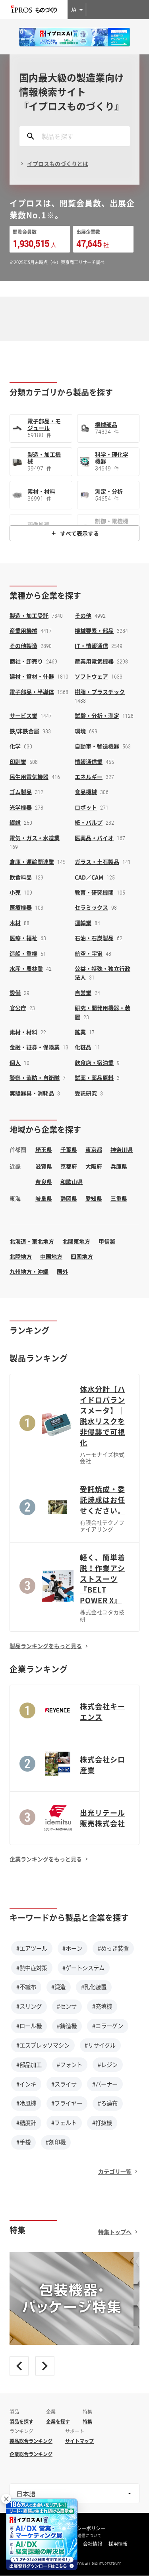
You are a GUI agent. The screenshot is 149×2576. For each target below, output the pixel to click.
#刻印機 (56, 2142)
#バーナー (105, 2084)
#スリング (29, 2006)
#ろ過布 (108, 2103)
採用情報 (118, 2544)
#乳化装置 (93, 1986)
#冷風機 (26, 2103)
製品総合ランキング (31, 2441)
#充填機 (102, 2006)
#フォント (69, 2064)
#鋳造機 (67, 2025)
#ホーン (72, 1948)
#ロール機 (29, 2025)
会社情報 (92, 2544)
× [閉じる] (6, 2499)
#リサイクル (100, 2045)
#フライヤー (66, 2103)
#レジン (108, 2064)
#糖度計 (26, 2122)
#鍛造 (58, 1986)
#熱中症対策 (31, 1967)
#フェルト (64, 2122)
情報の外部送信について (79, 2535)
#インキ (26, 2084)
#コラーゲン (107, 2025)
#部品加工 (29, 2064)
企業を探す (58, 2421)
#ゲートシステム (83, 1967)
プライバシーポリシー (81, 2528)
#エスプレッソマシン (43, 2045)
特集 (87, 2421)
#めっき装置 (113, 1948)
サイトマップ (79, 2441)
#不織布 (26, 1986)
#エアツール (31, 1948)
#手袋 (23, 2142)
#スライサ (64, 2084)
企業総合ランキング (31, 2454)
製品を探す (21, 2421)
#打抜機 (102, 2122)
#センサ (67, 2006)
